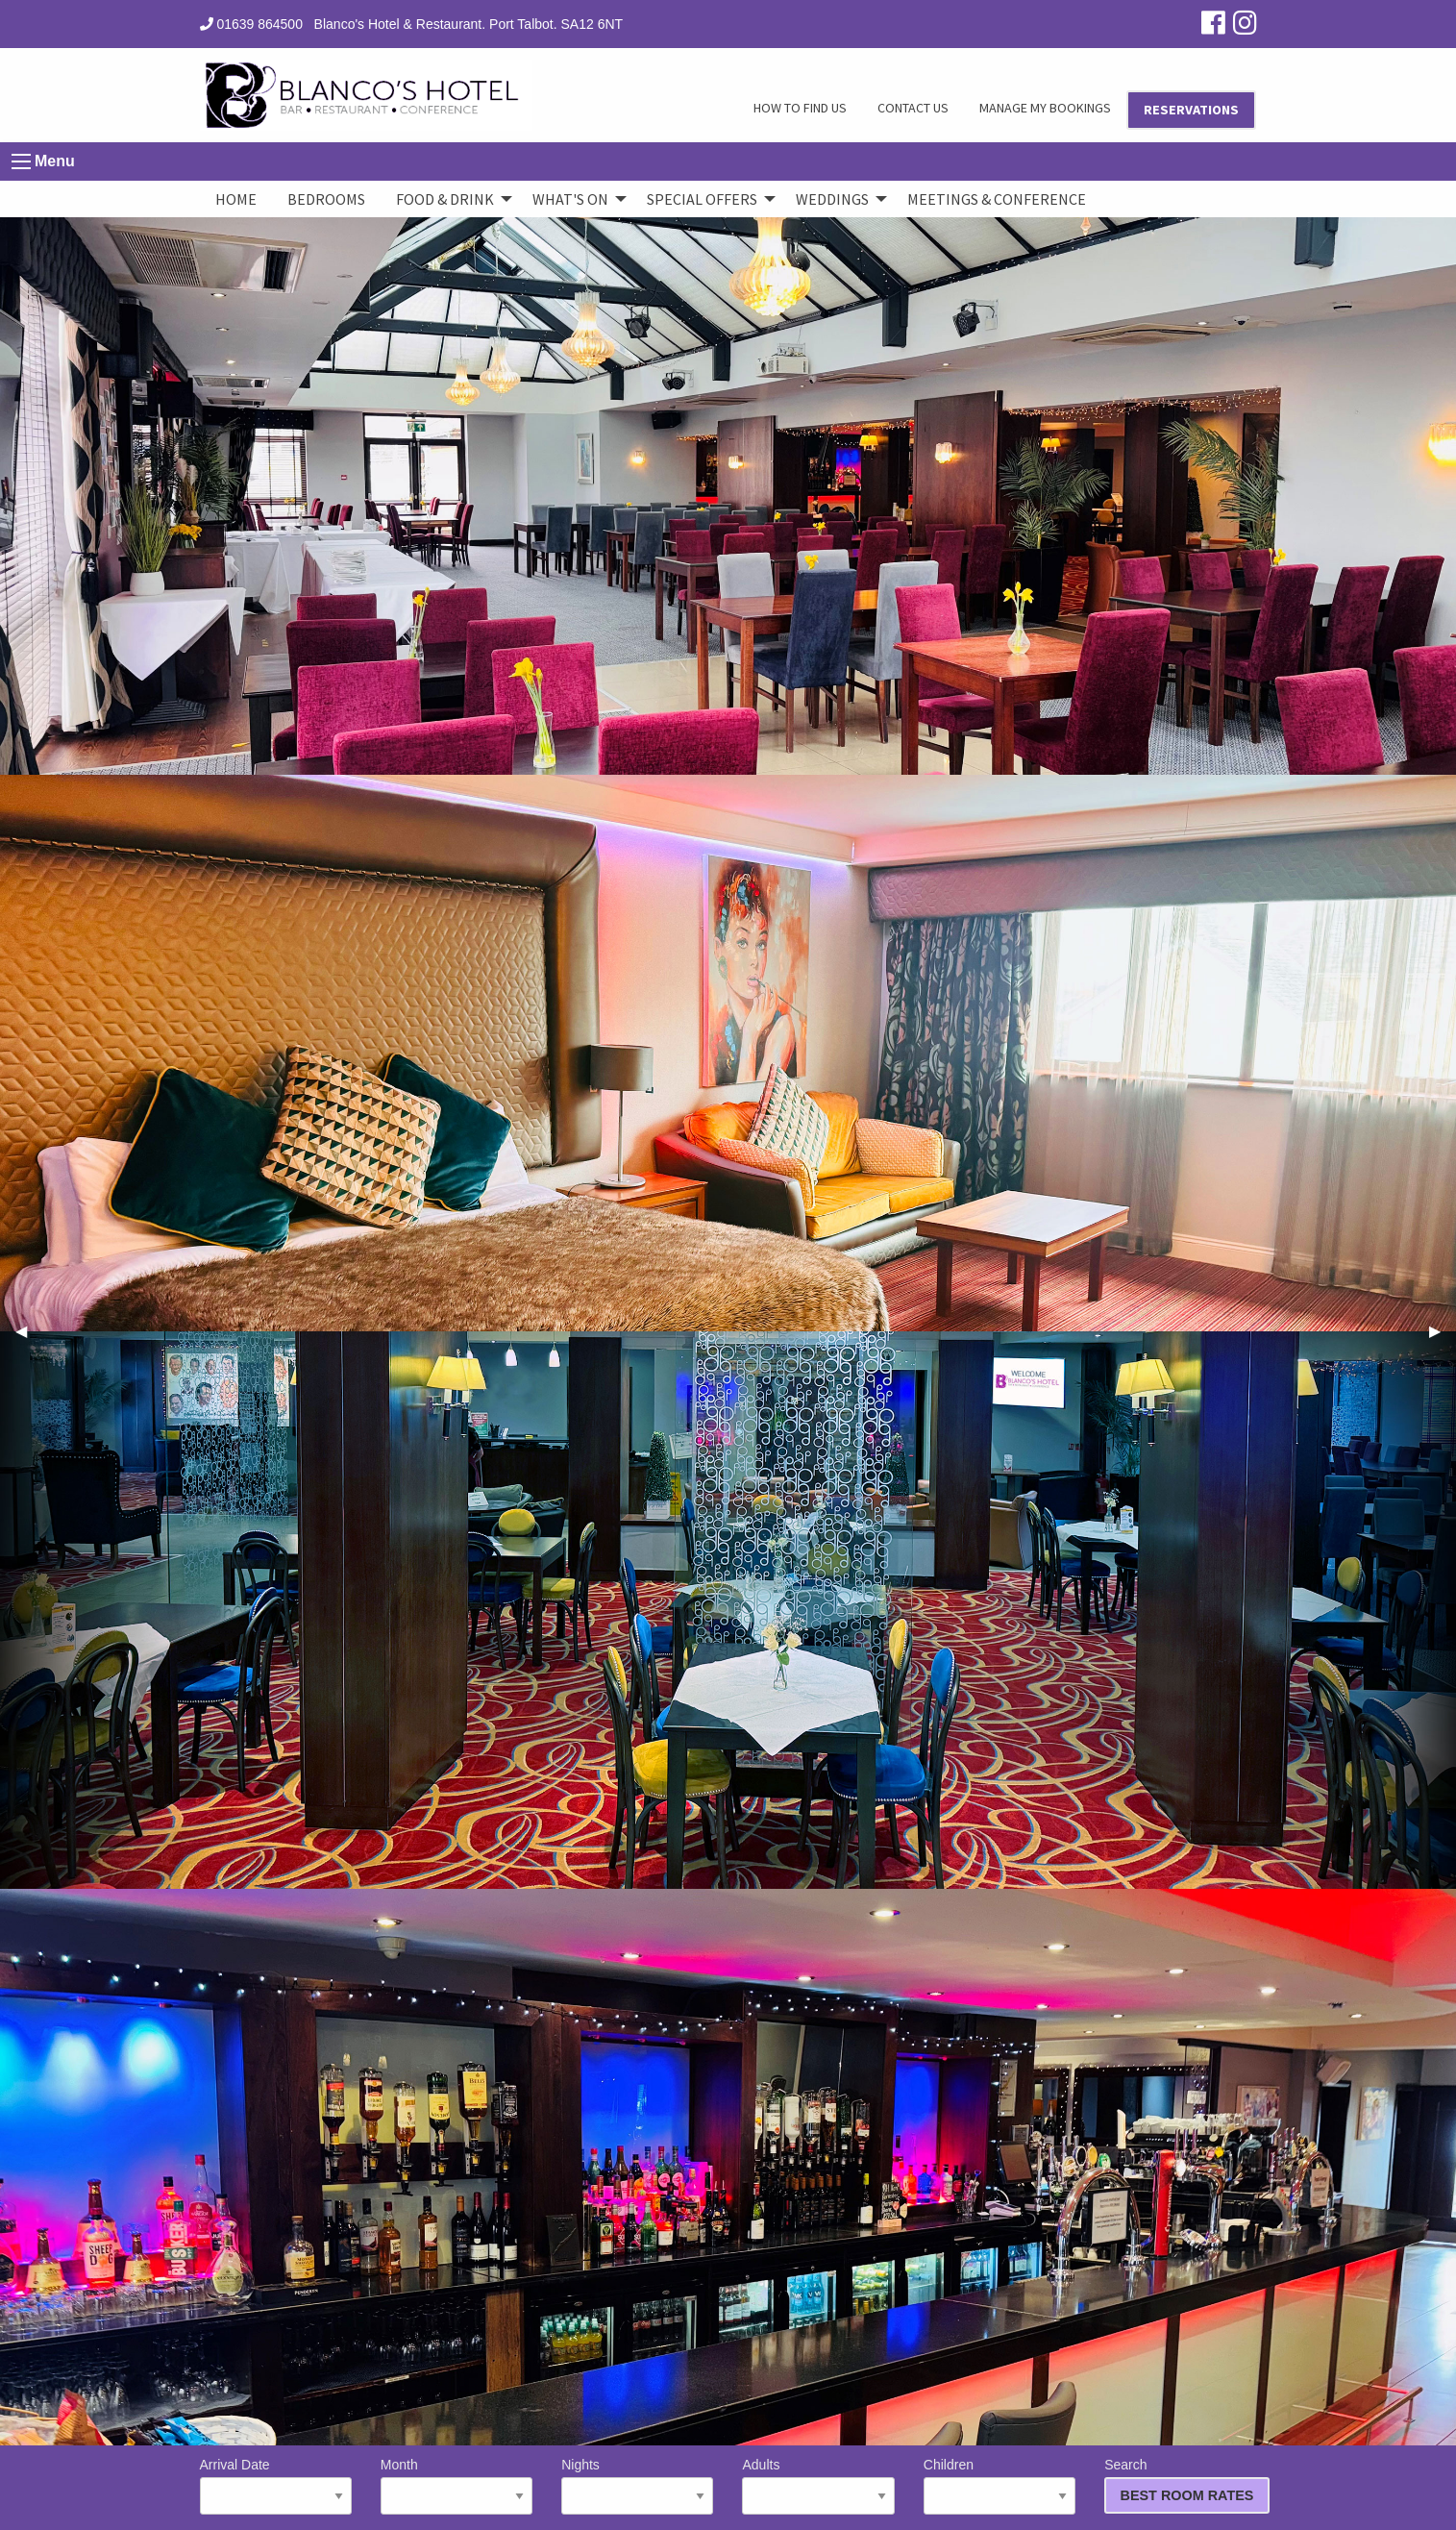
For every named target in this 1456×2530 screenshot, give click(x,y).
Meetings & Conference (996, 199)
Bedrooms (326, 199)
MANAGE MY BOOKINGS (1045, 107)
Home (236, 199)
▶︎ (1442, 1331)
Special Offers (702, 199)
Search (1180, 2485)
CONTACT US (913, 107)
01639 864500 (251, 24)
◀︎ (28, 1331)
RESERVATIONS (1191, 109)
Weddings (832, 199)
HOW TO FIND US (800, 107)
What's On (570, 199)
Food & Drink (445, 199)
